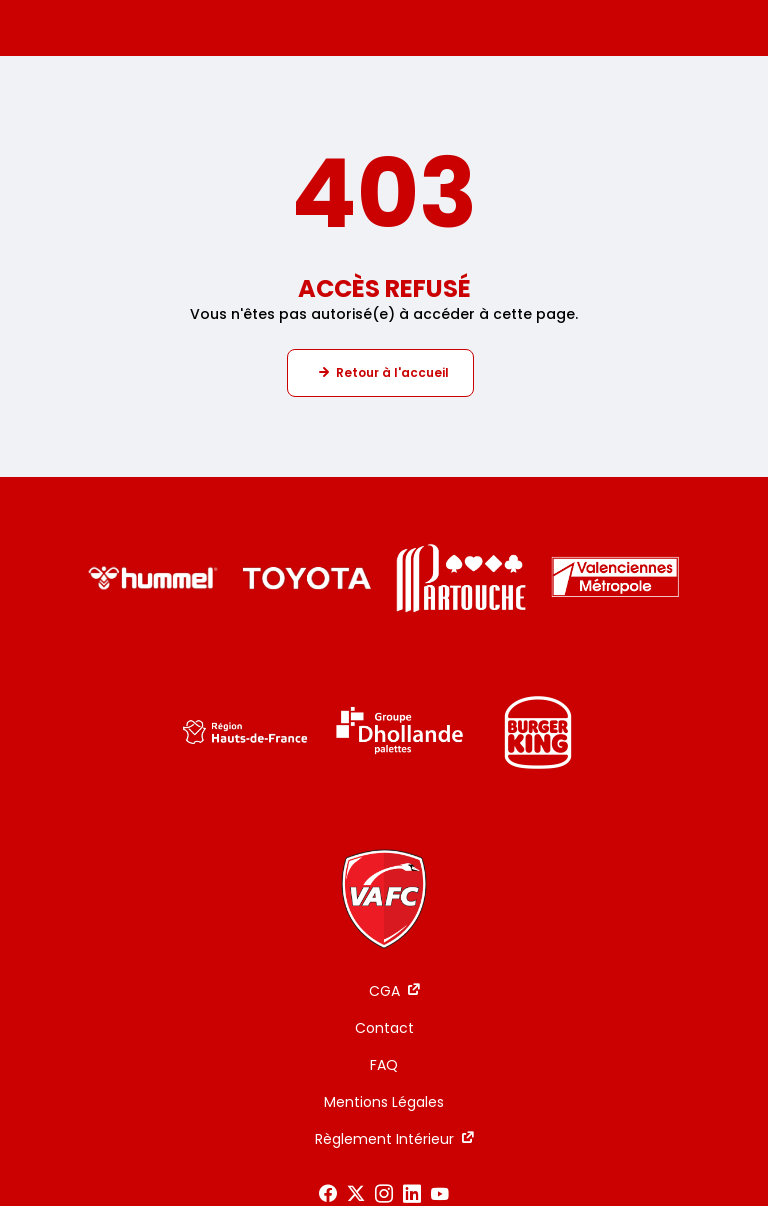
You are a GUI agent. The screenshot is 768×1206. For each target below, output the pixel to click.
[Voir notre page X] (356, 1194)
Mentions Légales (384, 1102)
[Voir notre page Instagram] (384, 1194)
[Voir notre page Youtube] (440, 1194)
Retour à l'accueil (392, 372)
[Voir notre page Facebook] (328, 1194)
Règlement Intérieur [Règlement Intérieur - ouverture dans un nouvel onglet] (384, 1139)
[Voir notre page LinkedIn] (412, 1194)
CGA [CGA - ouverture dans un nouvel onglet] (384, 991)
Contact (384, 1028)
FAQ (384, 1065)
